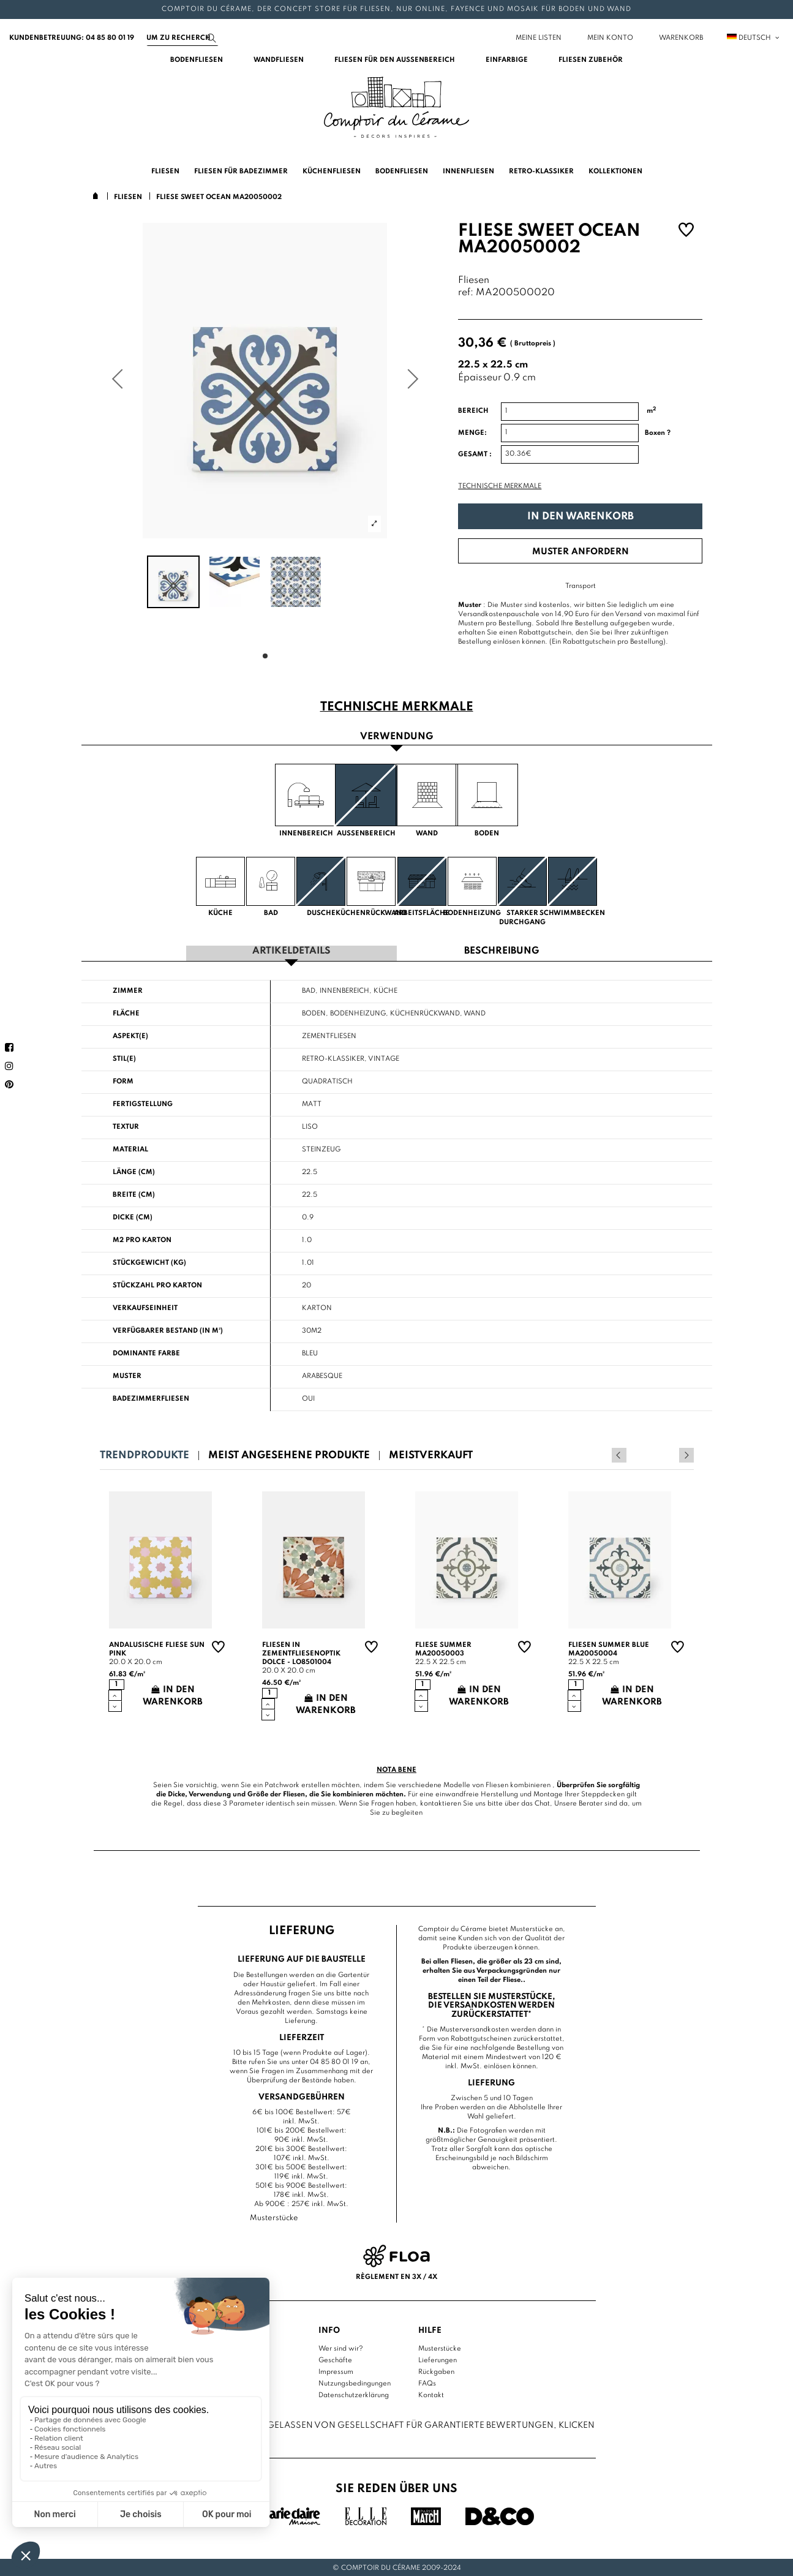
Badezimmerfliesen (151, 1397)
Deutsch (754, 38)
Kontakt (431, 2393)
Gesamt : (475, 454)
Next (686, 1453)
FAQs (427, 2382)
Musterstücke (439, 2347)
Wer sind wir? (340, 2347)
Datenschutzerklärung (353, 2393)
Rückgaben (436, 2370)
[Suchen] (182, 38)
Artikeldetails (291, 950)
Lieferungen (437, 2358)
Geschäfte (335, 2358)
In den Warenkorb (580, 516)
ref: (465, 293)
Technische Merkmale (499, 486)
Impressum (335, 2370)
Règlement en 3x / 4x (396, 2276)
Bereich (473, 411)
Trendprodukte (144, 1453)
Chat (542, 1802)
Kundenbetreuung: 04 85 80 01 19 (71, 38)
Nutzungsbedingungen (354, 2382)
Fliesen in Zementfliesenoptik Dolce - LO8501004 (301, 1652)
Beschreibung (501, 950)
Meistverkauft (431, 1453)
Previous (670, 1453)
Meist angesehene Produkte (289, 1453)
